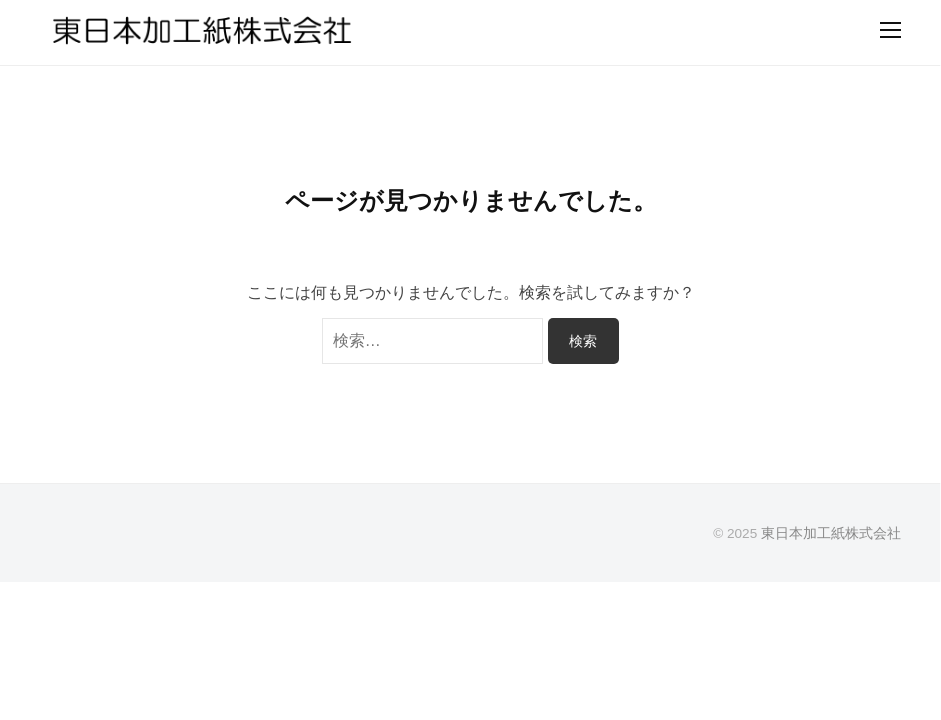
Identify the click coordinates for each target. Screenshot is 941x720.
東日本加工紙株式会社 (831, 533)
